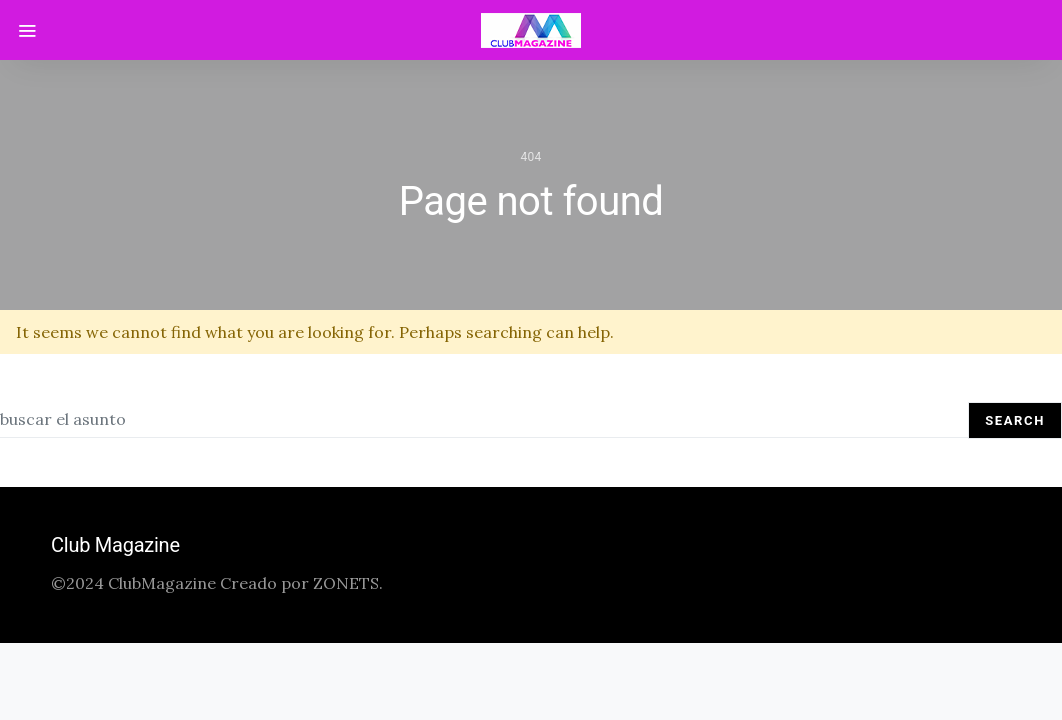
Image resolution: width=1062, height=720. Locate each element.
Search (1015, 420)
